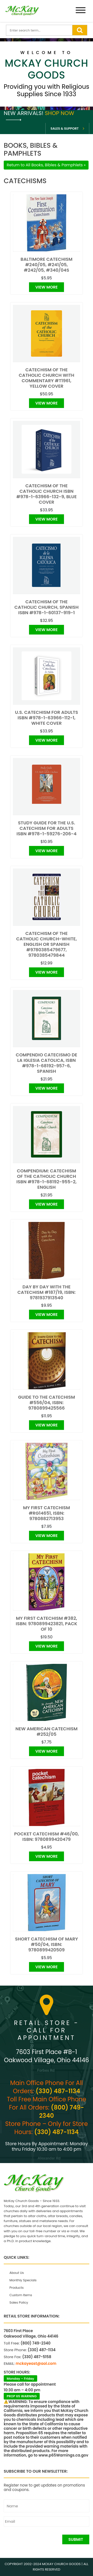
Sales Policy (18, 2302)
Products (16, 2287)
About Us (16, 2272)
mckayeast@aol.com (36, 2363)
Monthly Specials (22, 2280)
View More (46, 287)
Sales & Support (65, 128)
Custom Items (20, 2295)
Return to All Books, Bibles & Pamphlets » (46, 165)
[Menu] (80, 11)
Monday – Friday (20, 2378)
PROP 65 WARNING (22, 2396)
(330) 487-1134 (58, 2091)
